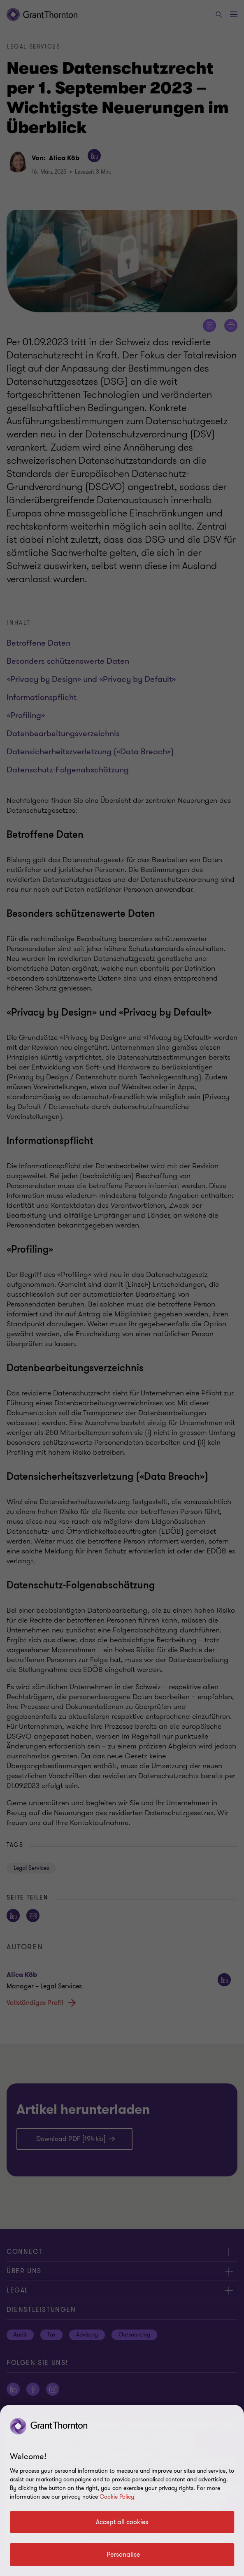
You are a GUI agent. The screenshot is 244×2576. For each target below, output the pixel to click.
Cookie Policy (117, 2497)
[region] (122, 2490)
